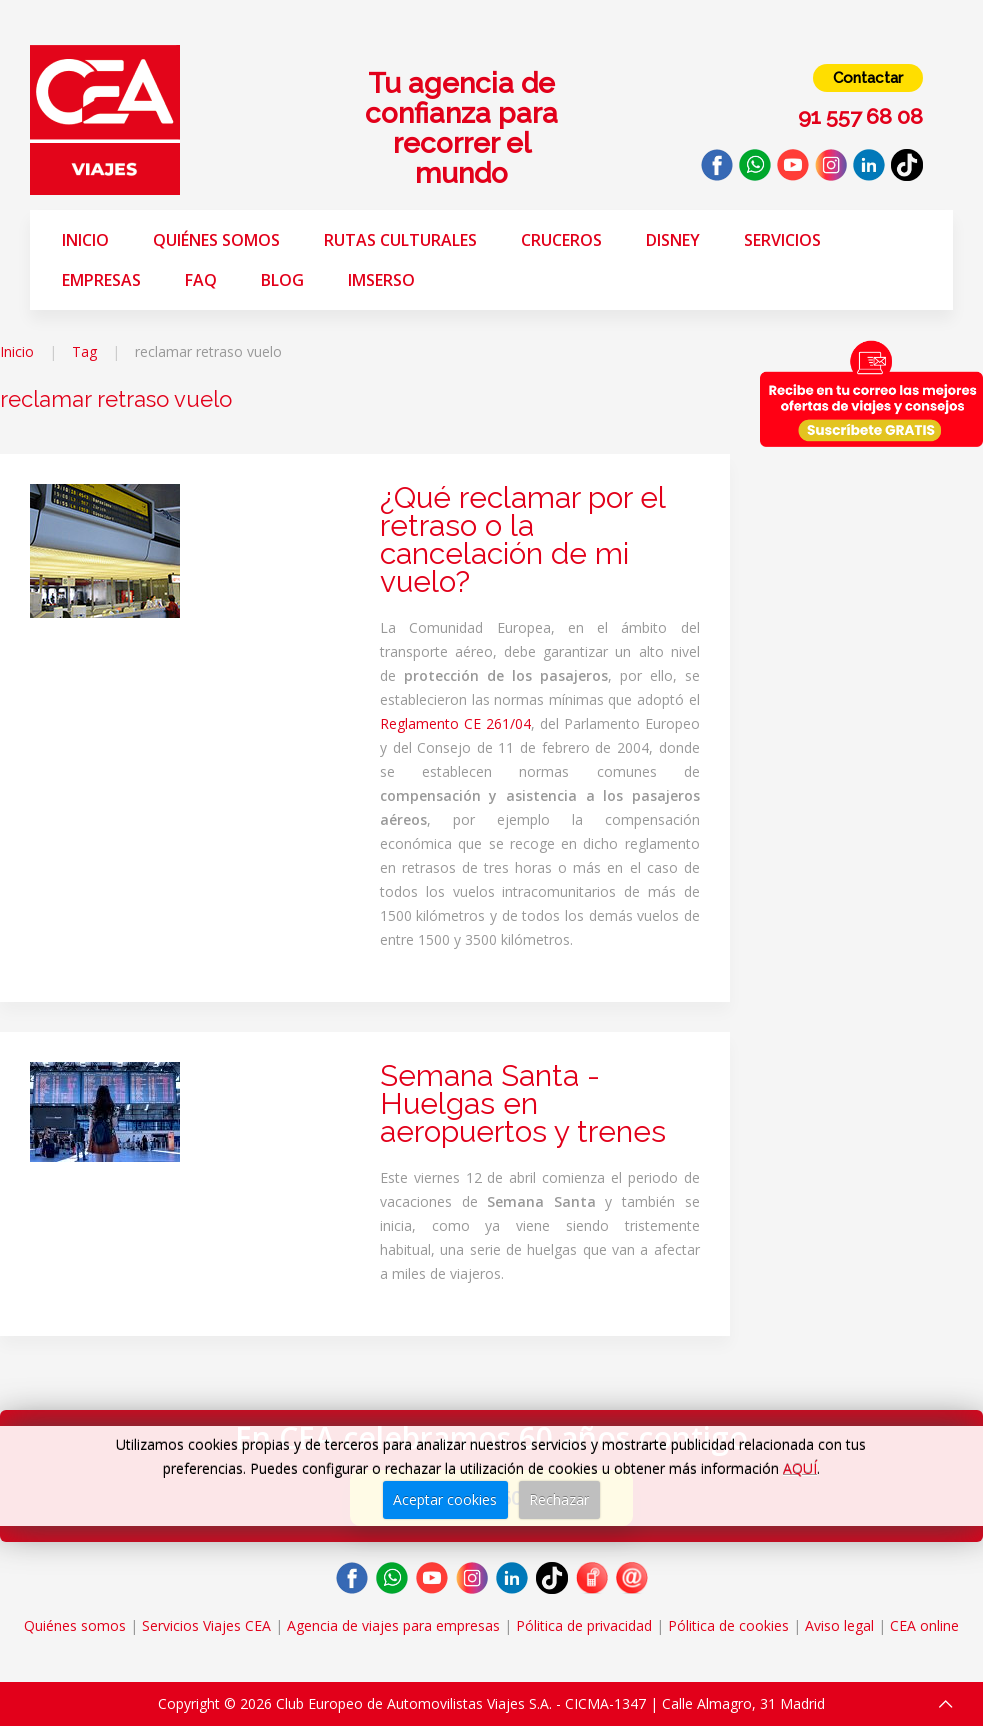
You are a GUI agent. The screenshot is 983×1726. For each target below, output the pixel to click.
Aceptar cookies (445, 1499)
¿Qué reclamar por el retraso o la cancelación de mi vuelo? (522, 539)
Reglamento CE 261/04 (455, 723)
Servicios (782, 240)
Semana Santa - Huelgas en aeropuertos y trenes (523, 1103)
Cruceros (561, 240)
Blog (282, 280)
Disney (673, 240)
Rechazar (559, 1499)
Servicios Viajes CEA (206, 1625)
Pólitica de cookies (728, 1625)
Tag (84, 351)
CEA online (924, 1625)
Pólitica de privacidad (584, 1625)
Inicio (85, 240)
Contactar (868, 78)
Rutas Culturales (400, 240)
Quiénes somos (216, 240)
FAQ (201, 280)
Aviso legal (839, 1625)
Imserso (381, 280)
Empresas (101, 280)
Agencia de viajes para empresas (393, 1625)
